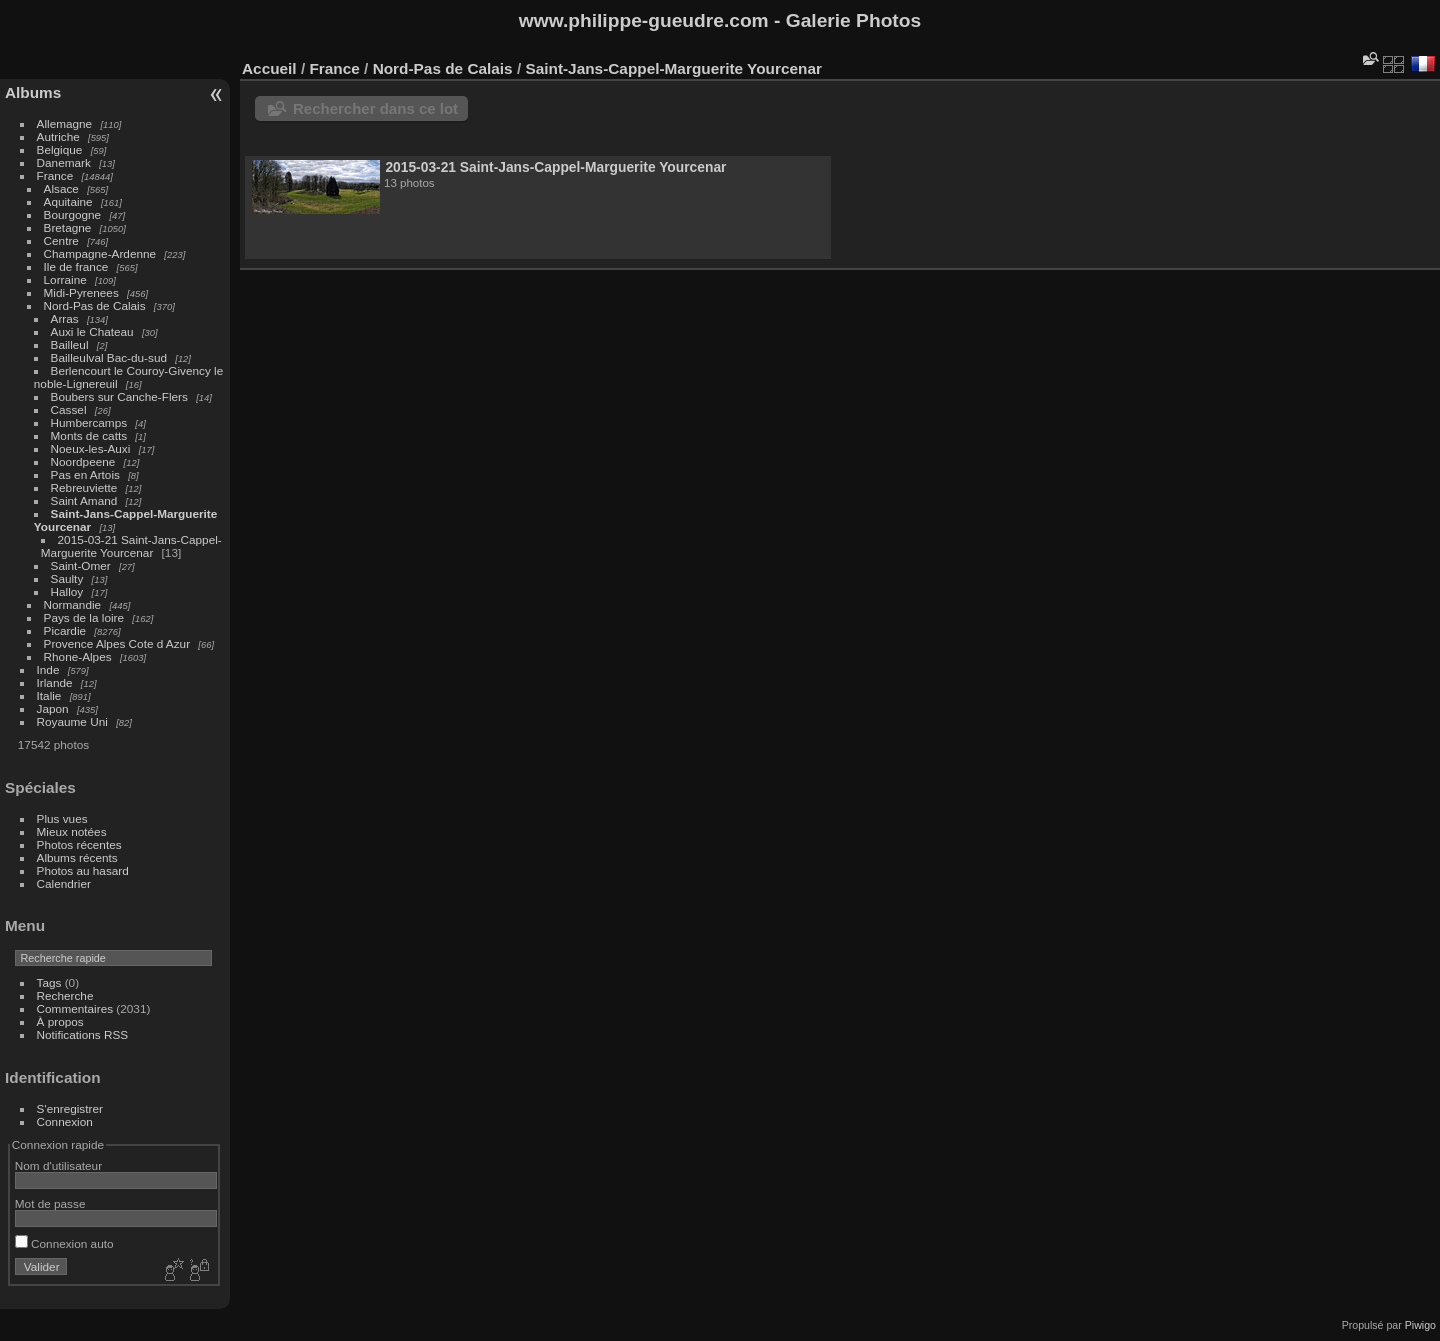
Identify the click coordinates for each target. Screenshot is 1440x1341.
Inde (48, 669)
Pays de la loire (84, 617)
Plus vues (62, 818)
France (55, 175)
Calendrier (64, 883)
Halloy (67, 591)
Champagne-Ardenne (100, 253)
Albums (33, 92)
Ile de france (76, 266)
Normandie (73, 604)
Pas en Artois (85, 474)
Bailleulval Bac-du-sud (109, 357)
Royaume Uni (72, 721)
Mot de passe (50, 1203)
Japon (53, 708)
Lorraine (65, 279)
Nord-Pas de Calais (95, 305)
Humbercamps (89, 422)
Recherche (65, 995)
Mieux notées (72, 831)
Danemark (64, 162)
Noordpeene (83, 461)
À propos (60, 1021)
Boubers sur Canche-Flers (119, 396)
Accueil (269, 68)
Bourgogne (73, 214)
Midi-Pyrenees (81, 292)
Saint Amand (84, 500)
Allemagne (65, 123)
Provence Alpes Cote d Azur (117, 643)
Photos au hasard (83, 870)
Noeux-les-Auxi (91, 448)
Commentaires (75, 1008)
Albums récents (77, 857)
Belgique (60, 149)
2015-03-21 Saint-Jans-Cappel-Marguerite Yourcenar (131, 546)
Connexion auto (64, 1243)
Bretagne (68, 227)
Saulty (67, 578)
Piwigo (1420, 1325)
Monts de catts (89, 435)
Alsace (61, 188)
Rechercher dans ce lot (375, 108)
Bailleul (70, 344)
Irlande (55, 682)
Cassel (69, 409)
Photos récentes (79, 844)
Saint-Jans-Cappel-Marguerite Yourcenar (673, 68)
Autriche (58, 136)
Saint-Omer (81, 565)
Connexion (65, 1121)
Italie (49, 695)
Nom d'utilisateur (58, 1165)
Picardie (65, 630)
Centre (61, 240)
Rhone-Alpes (78, 656)
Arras (65, 318)
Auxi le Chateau (92, 331)
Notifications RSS (83, 1034)
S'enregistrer (70, 1108)
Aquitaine (68, 201)
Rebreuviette (84, 487)
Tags (49, 982)
